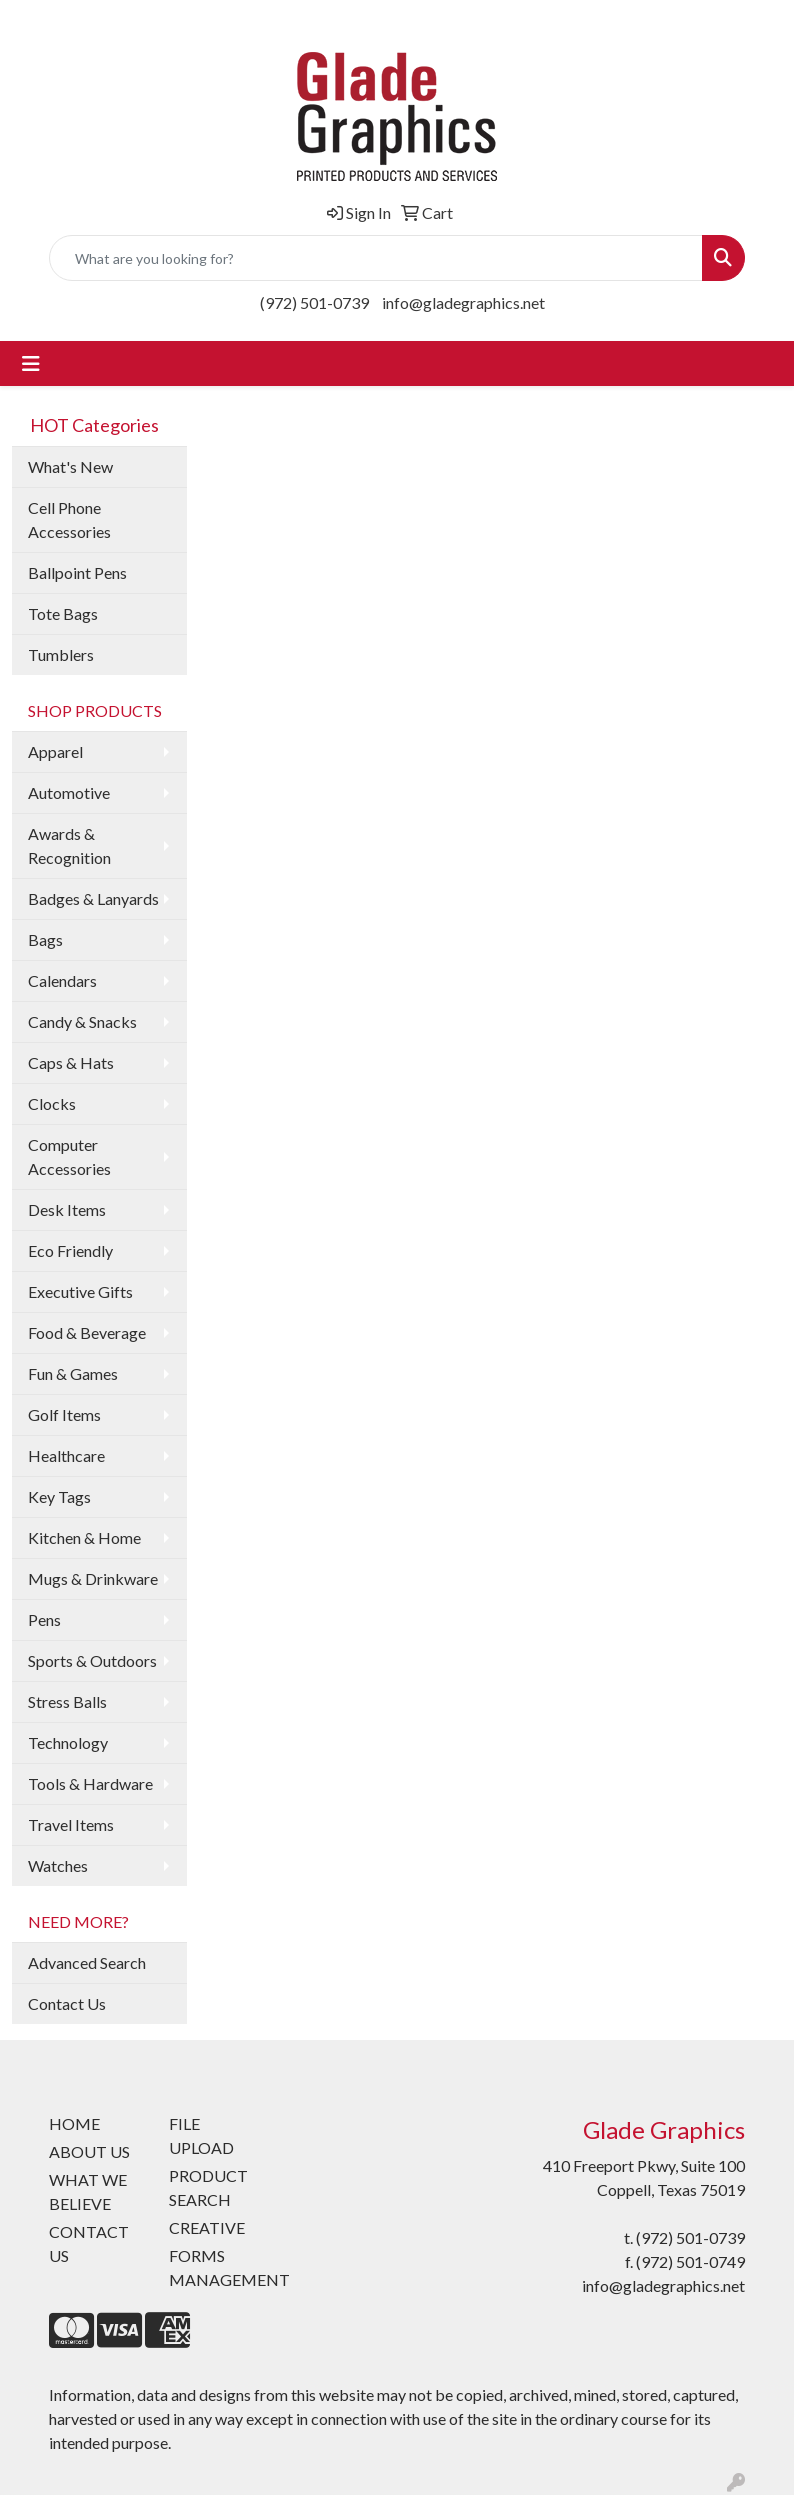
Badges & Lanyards (93, 898)
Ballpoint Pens (77, 572)
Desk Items (67, 1209)
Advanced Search (87, 1962)
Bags (45, 939)
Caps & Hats (71, 1062)
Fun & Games (73, 1373)
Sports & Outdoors (92, 1660)
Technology (68, 1742)
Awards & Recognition (69, 845)
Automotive (69, 792)
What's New (70, 466)
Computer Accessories (69, 1156)
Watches (58, 1865)
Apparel (55, 751)
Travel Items (71, 1824)
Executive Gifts (80, 1291)
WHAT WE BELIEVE (88, 2191)
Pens (44, 1619)
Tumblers (61, 654)
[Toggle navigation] (31, 363)
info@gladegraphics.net (463, 302)
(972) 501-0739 (314, 302)
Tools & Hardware (90, 1783)
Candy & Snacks (82, 1021)
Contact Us (67, 2003)
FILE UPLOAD (201, 2135)
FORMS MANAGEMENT (217, 2267)
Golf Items (64, 1414)
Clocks (52, 1103)
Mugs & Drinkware (93, 1578)
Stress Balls (67, 1701)
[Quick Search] (376, 258)
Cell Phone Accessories (69, 519)
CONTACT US (89, 2243)
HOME (74, 2123)
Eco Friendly (70, 1250)
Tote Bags (63, 613)
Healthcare (66, 1455)
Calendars (62, 980)
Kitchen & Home (84, 1537)
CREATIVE (207, 2227)
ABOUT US (89, 2151)
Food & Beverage (87, 1332)
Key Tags (59, 1496)
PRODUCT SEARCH (208, 2187)
